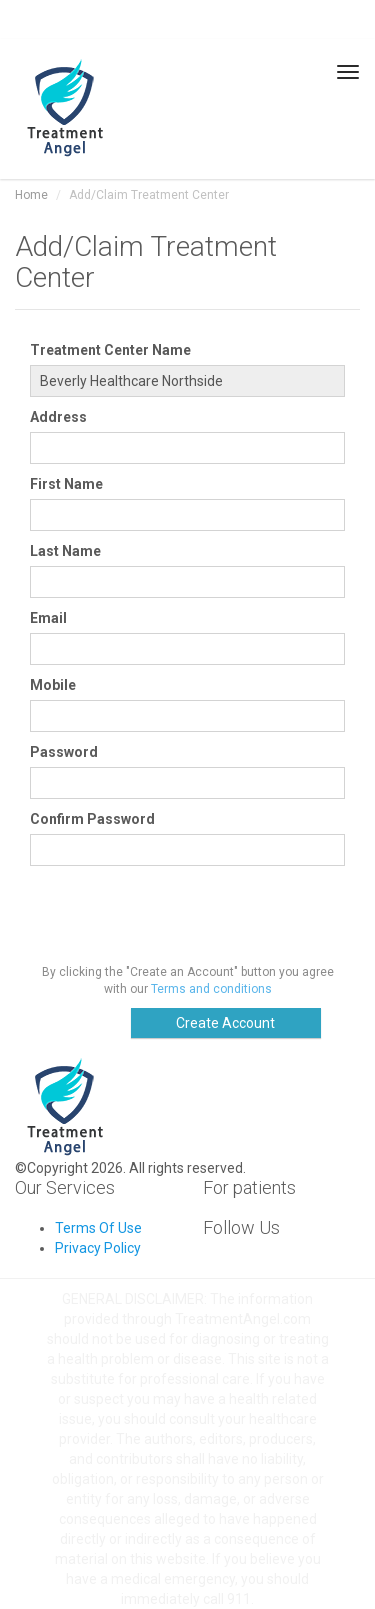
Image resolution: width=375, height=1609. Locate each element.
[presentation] (182, 915)
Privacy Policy (98, 1248)
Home (31, 195)
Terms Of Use (98, 1228)
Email (48, 618)
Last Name (65, 551)
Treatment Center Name (110, 350)
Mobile (53, 685)
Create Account (225, 1023)
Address (58, 417)
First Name (66, 484)
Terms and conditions (211, 989)
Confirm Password (92, 819)
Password (64, 752)
